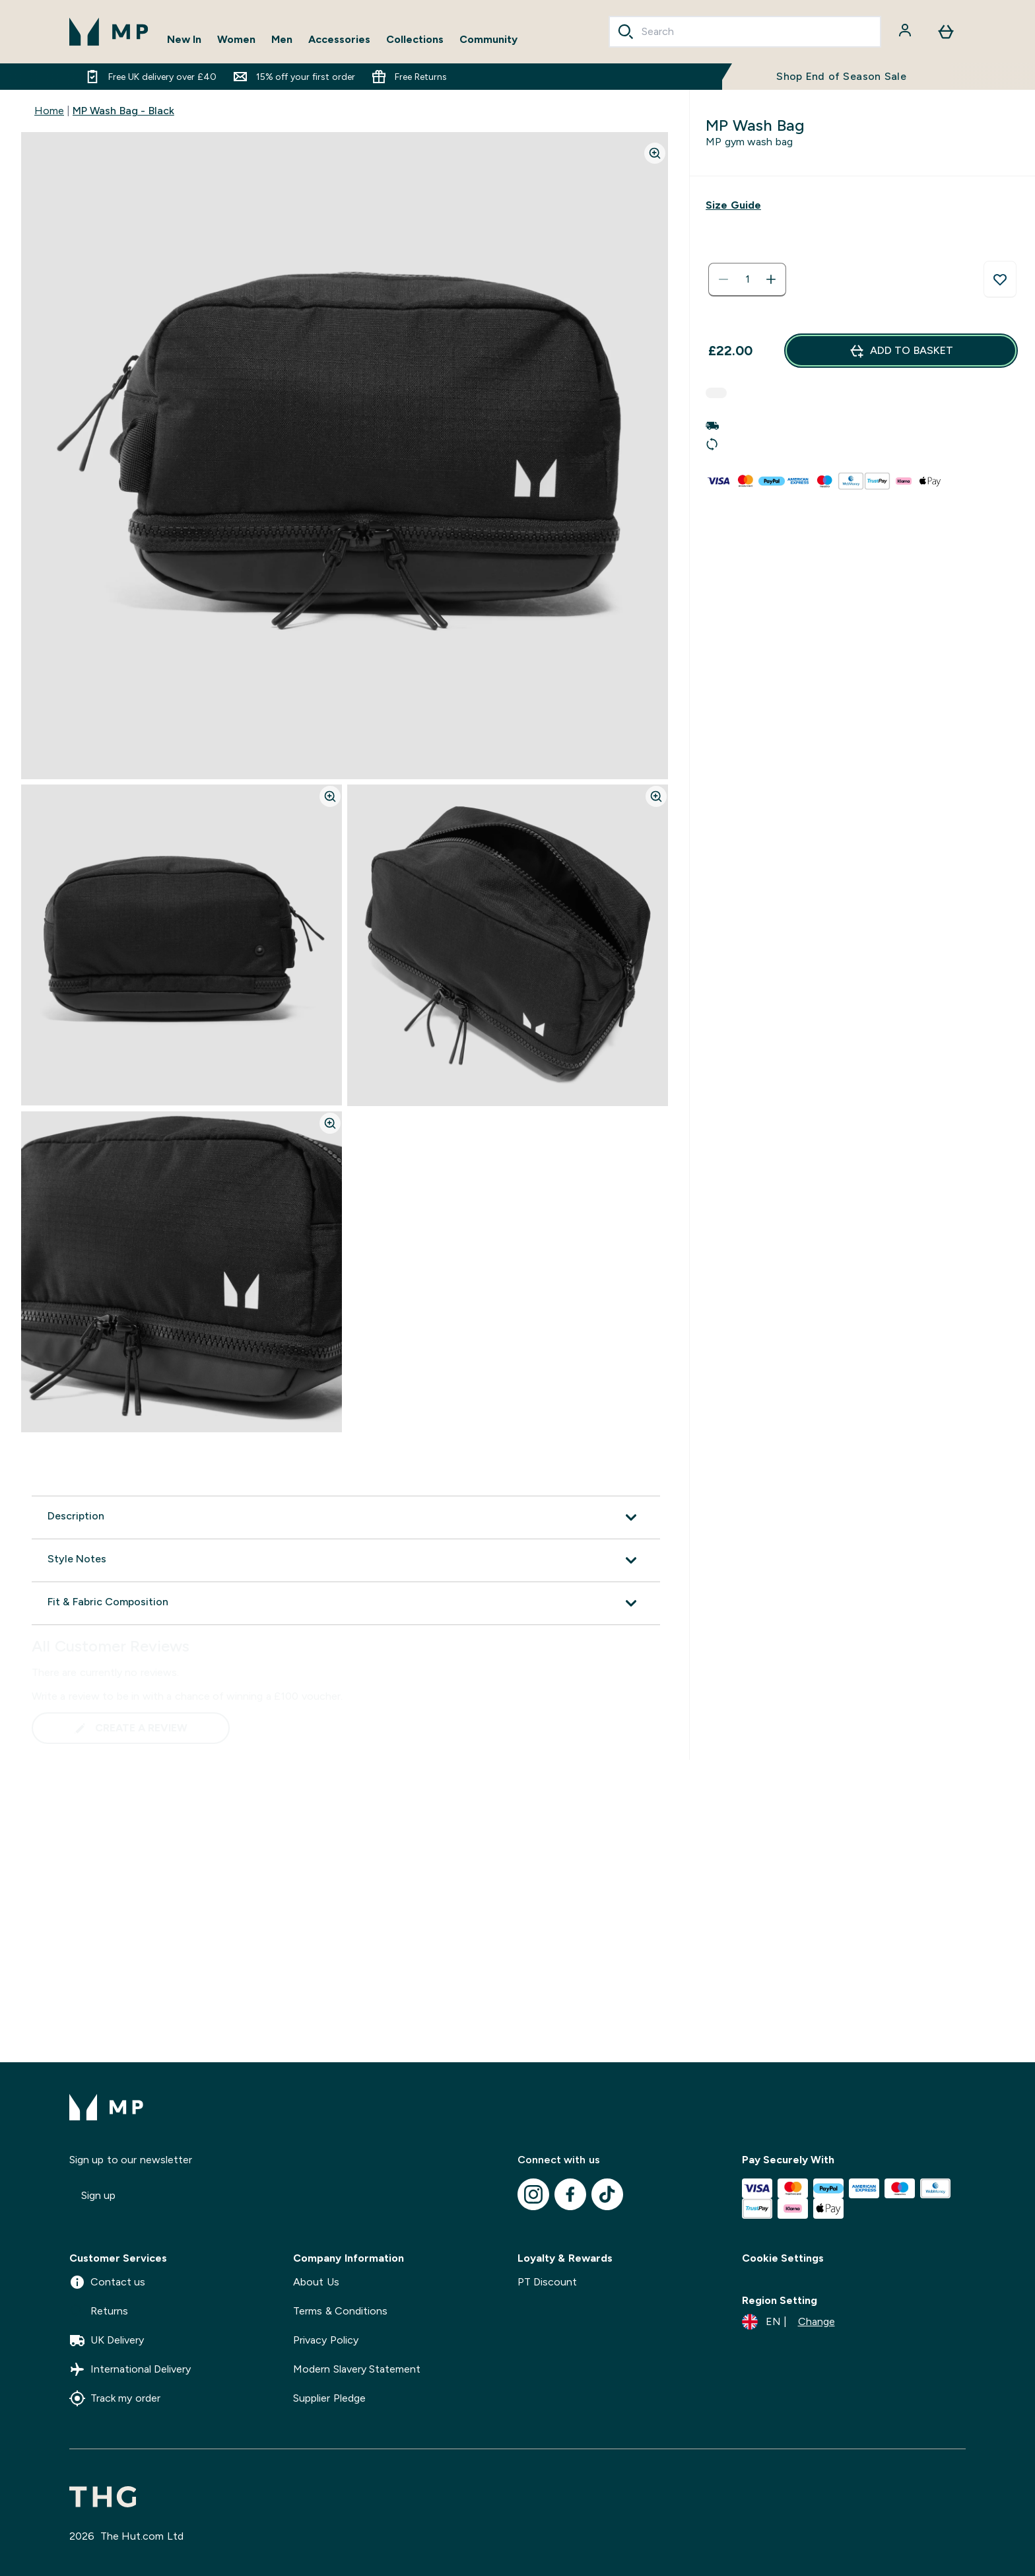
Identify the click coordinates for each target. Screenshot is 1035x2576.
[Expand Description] (346, 1517)
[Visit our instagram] (533, 2194)
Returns (98, 2311)
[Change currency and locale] (788, 2322)
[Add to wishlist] (1000, 279)
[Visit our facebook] (570, 2194)
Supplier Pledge (329, 2398)
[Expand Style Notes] (346, 1560)
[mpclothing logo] (109, 31)
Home (49, 110)
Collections (415, 39)
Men (281, 39)
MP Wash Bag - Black (123, 110)
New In (184, 39)
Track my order (114, 2398)
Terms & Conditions (340, 2310)
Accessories (339, 39)
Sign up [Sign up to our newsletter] (98, 2195)
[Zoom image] (654, 153)
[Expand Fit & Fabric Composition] (346, 1603)
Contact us (107, 2282)
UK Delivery (106, 2340)
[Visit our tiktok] (607, 2194)
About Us (316, 2281)
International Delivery (130, 2369)
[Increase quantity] (770, 279)
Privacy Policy (325, 2340)
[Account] (906, 31)
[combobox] (745, 32)
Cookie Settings (783, 2258)
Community (488, 39)
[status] (747, 279)
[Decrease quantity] (723, 279)
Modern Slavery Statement (356, 2369)
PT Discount (547, 2281)
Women (236, 39)
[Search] (626, 32)
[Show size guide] (733, 205)
